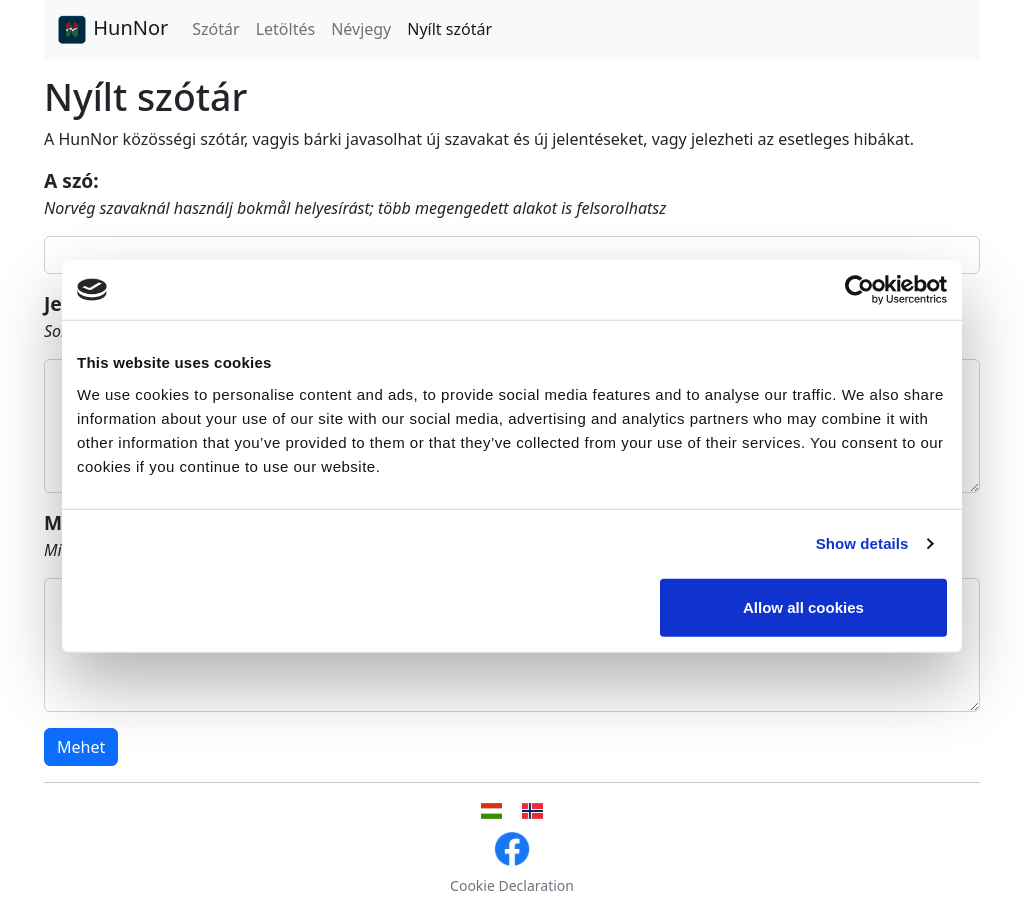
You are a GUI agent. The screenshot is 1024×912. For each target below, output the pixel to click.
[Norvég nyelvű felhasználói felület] (532, 811)
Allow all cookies (803, 606)
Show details (862, 543)
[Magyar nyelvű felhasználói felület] (491, 811)
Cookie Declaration (512, 885)
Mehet (81, 747)
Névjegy (361, 29)
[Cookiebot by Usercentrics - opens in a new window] (859, 290)
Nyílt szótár (449, 29)
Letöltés (285, 29)
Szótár (215, 29)
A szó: (71, 180)
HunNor (112, 30)
